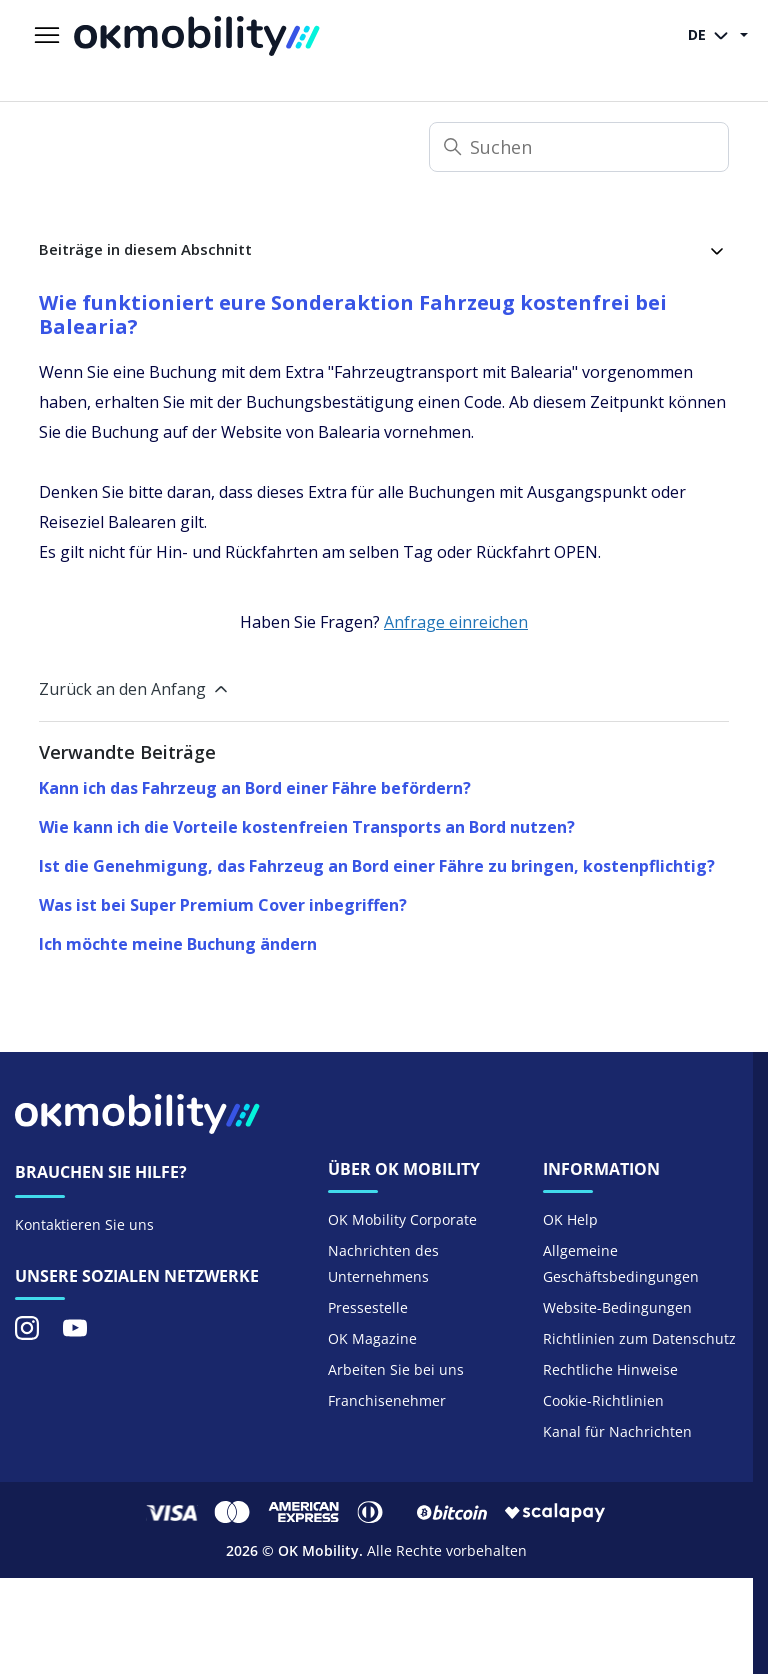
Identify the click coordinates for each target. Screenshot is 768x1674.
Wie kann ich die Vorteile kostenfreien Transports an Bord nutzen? (307, 827)
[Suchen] (579, 147)
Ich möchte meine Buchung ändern (178, 944)
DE (712, 36)
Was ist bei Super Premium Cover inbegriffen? (223, 905)
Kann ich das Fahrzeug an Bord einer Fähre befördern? (255, 788)
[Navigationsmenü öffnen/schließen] (47, 36)
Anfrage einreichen (456, 622)
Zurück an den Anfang (135, 689)
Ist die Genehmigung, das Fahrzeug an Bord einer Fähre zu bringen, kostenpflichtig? (377, 866)
